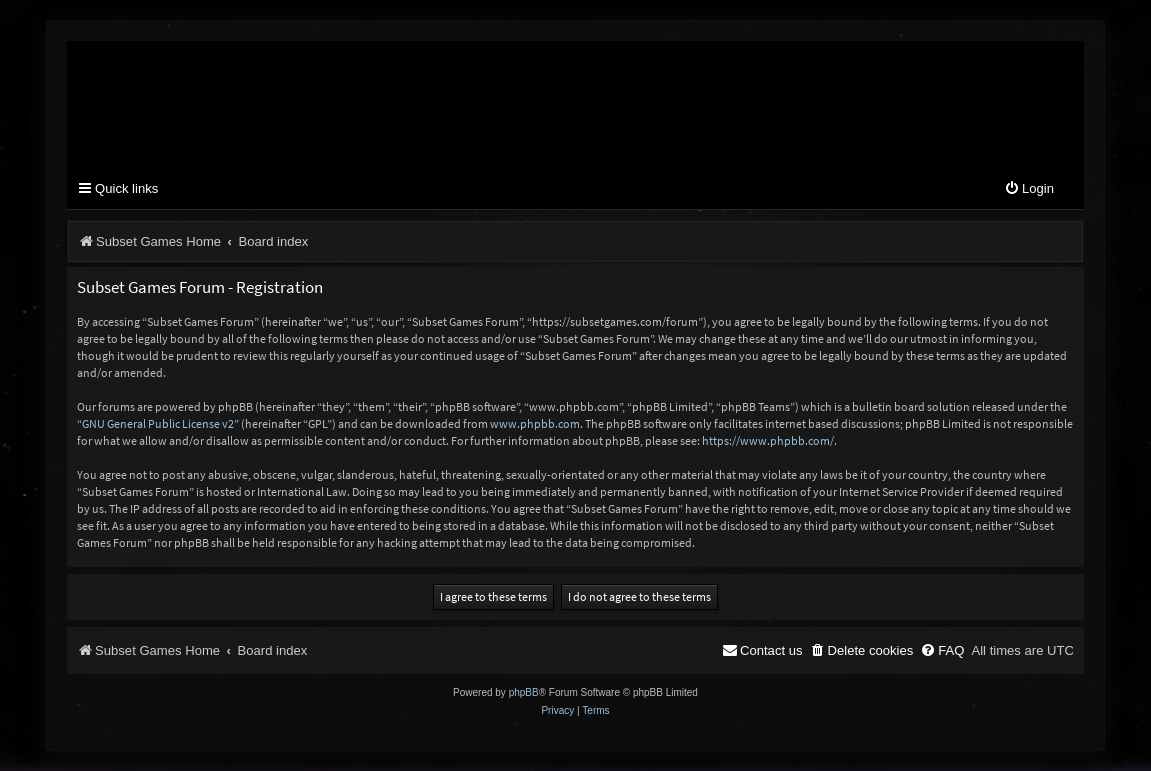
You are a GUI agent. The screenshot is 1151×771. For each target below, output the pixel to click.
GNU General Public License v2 (158, 423)
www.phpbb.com (535, 423)
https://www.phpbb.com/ (768, 440)
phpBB (524, 692)
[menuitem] (1029, 189)
